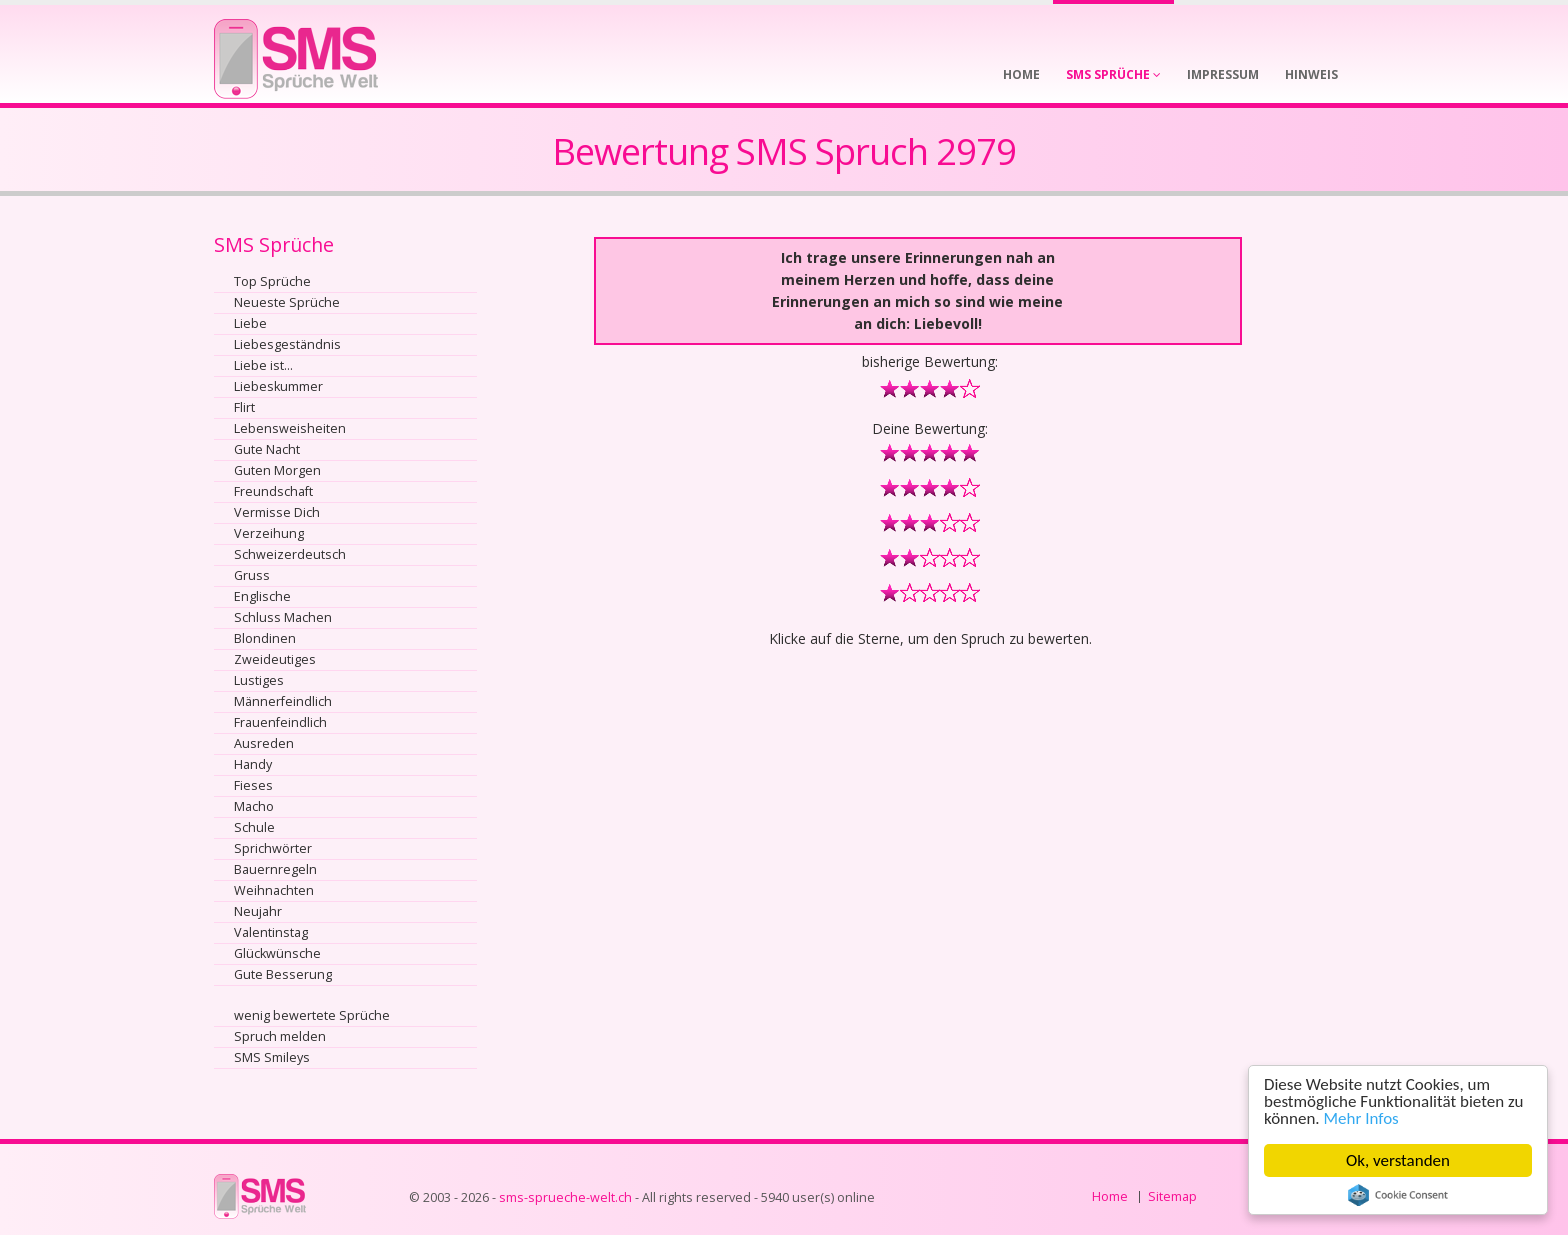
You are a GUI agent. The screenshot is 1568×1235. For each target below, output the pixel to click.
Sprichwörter (273, 848)
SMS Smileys (272, 1057)
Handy (253, 764)
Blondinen (265, 638)
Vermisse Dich (277, 512)
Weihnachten (274, 890)
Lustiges (259, 680)
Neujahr (258, 911)
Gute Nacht (267, 449)
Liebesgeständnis (287, 344)
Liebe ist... (263, 365)
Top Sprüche (272, 281)
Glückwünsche (277, 953)
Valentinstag (271, 932)
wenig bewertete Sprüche (312, 1015)
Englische (262, 596)
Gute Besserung (283, 974)
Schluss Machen (283, 617)
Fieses (253, 785)
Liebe (250, 323)
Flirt (244, 407)
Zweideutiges (275, 659)
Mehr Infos (1361, 1118)
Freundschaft (273, 491)
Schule (254, 827)
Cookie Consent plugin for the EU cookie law (1398, 1195)
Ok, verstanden (1398, 1160)
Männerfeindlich (283, 701)
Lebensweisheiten (290, 428)
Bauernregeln (275, 869)
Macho (254, 806)
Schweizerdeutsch (290, 554)
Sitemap (1172, 1196)
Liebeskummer (278, 386)
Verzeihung (269, 533)
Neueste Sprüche (287, 302)
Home (1110, 1196)
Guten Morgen (277, 470)
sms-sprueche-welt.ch (565, 1197)
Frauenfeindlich (280, 722)
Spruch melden (280, 1036)
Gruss (252, 575)
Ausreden (264, 743)
